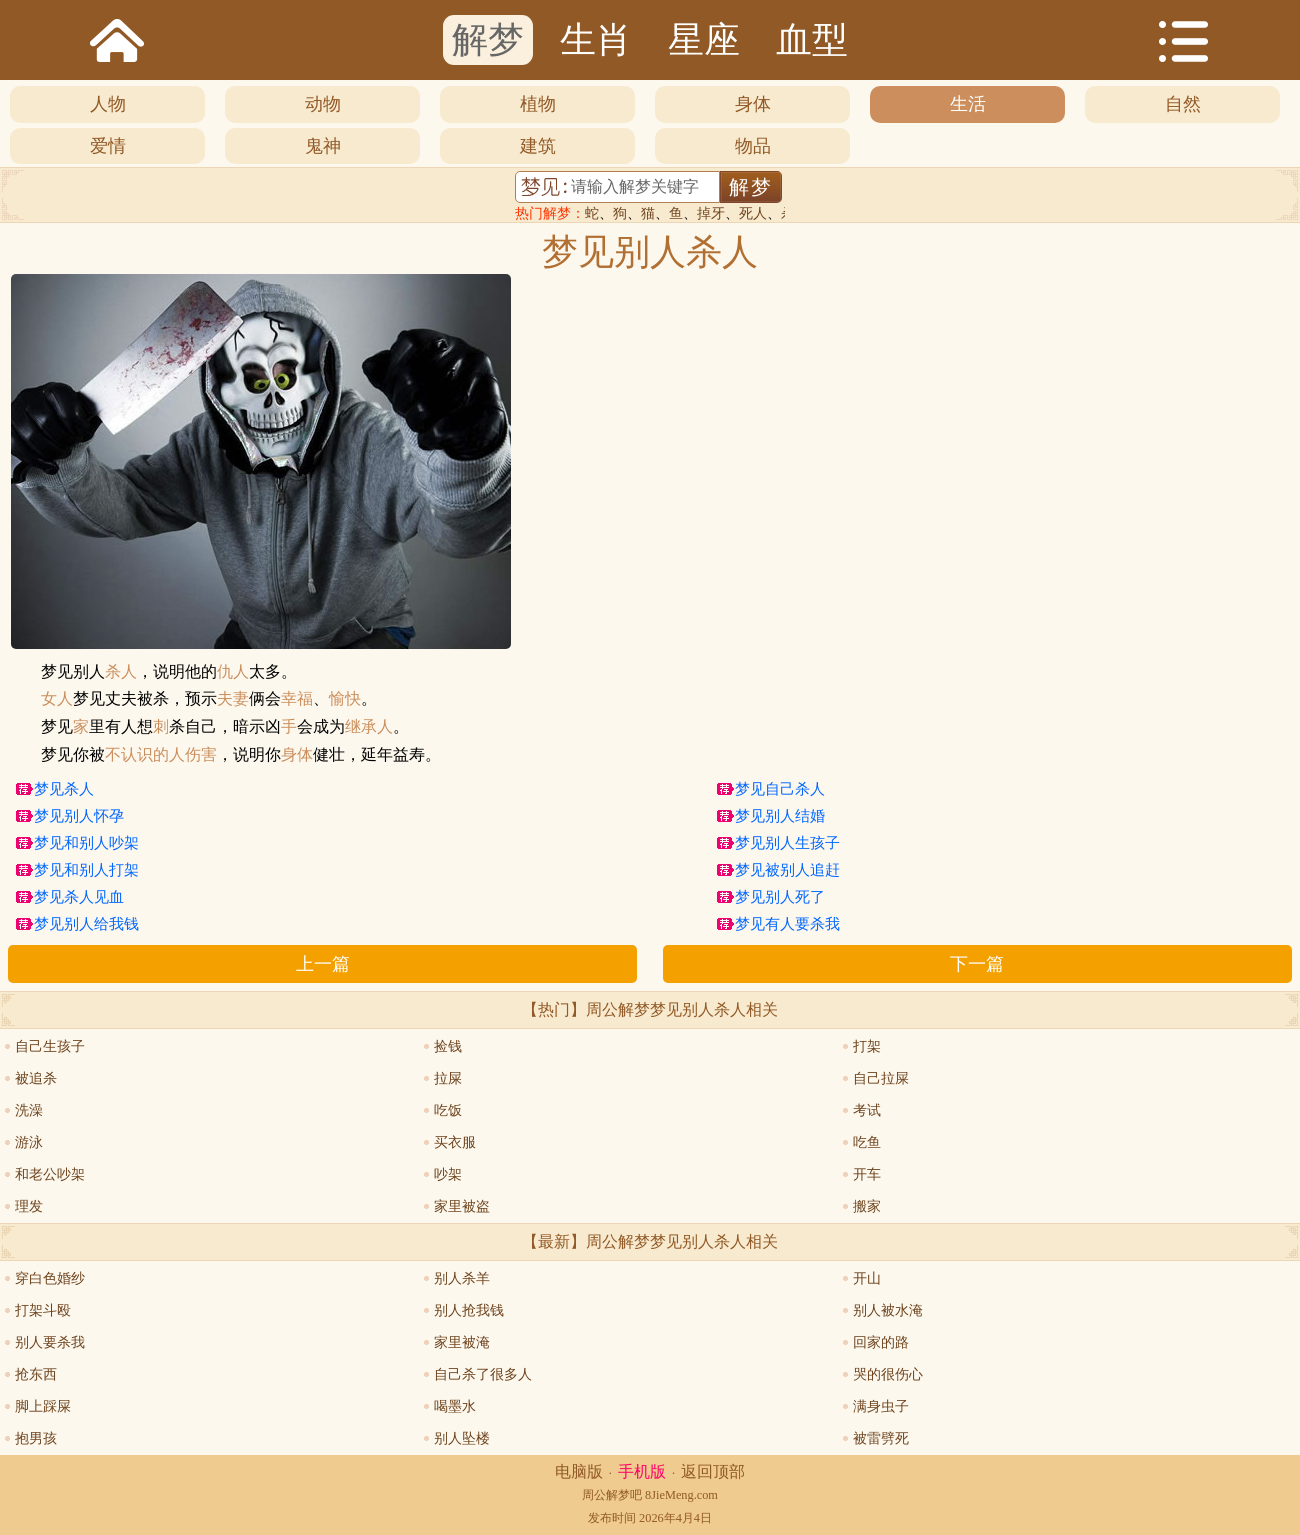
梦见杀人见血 (79, 897)
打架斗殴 (43, 1310)
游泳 (29, 1142)
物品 (753, 146)
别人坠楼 (462, 1438)
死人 (753, 213)
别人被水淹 (888, 1310)
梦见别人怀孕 (79, 816)
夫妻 (233, 699)
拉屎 (448, 1078)
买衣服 (455, 1142)
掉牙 (711, 213)
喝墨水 (455, 1406)
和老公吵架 (50, 1174)
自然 (1183, 104)
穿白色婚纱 (50, 1278)
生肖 (596, 40)
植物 (538, 104)
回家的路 (881, 1342)
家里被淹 (462, 1342)
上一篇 (323, 964)
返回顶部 (713, 1471)
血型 (812, 40)
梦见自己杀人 (780, 789)
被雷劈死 (881, 1438)
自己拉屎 (881, 1078)
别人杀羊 (462, 1278)
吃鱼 (867, 1142)
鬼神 (323, 146)
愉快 (345, 699)
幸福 (297, 699)
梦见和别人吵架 (86, 843)
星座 (704, 40)
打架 (867, 1046)
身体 (753, 104)
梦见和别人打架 (86, 870)
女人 (57, 699)
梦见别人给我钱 (86, 924)
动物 (323, 104)
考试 (867, 1110)
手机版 (642, 1471)
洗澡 (29, 1110)
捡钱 (448, 1046)
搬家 (867, 1206)
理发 (29, 1206)
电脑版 (579, 1471)
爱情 (108, 146)
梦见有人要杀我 (787, 924)
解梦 (488, 40)
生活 (968, 104)
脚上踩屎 (43, 1406)
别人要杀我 (50, 1342)
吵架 (448, 1174)
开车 (867, 1174)
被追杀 (36, 1078)
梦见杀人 (64, 789)
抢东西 (36, 1374)
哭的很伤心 (888, 1374)
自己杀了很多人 (483, 1374)
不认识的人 (145, 755)
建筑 (538, 146)
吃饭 (448, 1110)
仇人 (233, 672)
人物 (108, 104)
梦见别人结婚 (780, 816)
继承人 (369, 727)
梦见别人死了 (780, 897)
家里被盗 (462, 1206)
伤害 (201, 755)
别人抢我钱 (469, 1310)
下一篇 (977, 964)
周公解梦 (606, 1495)
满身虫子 (881, 1406)
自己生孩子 (50, 1046)
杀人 (121, 672)
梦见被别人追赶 (787, 870)
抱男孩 (36, 1438)
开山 (867, 1278)
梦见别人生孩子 (787, 843)
